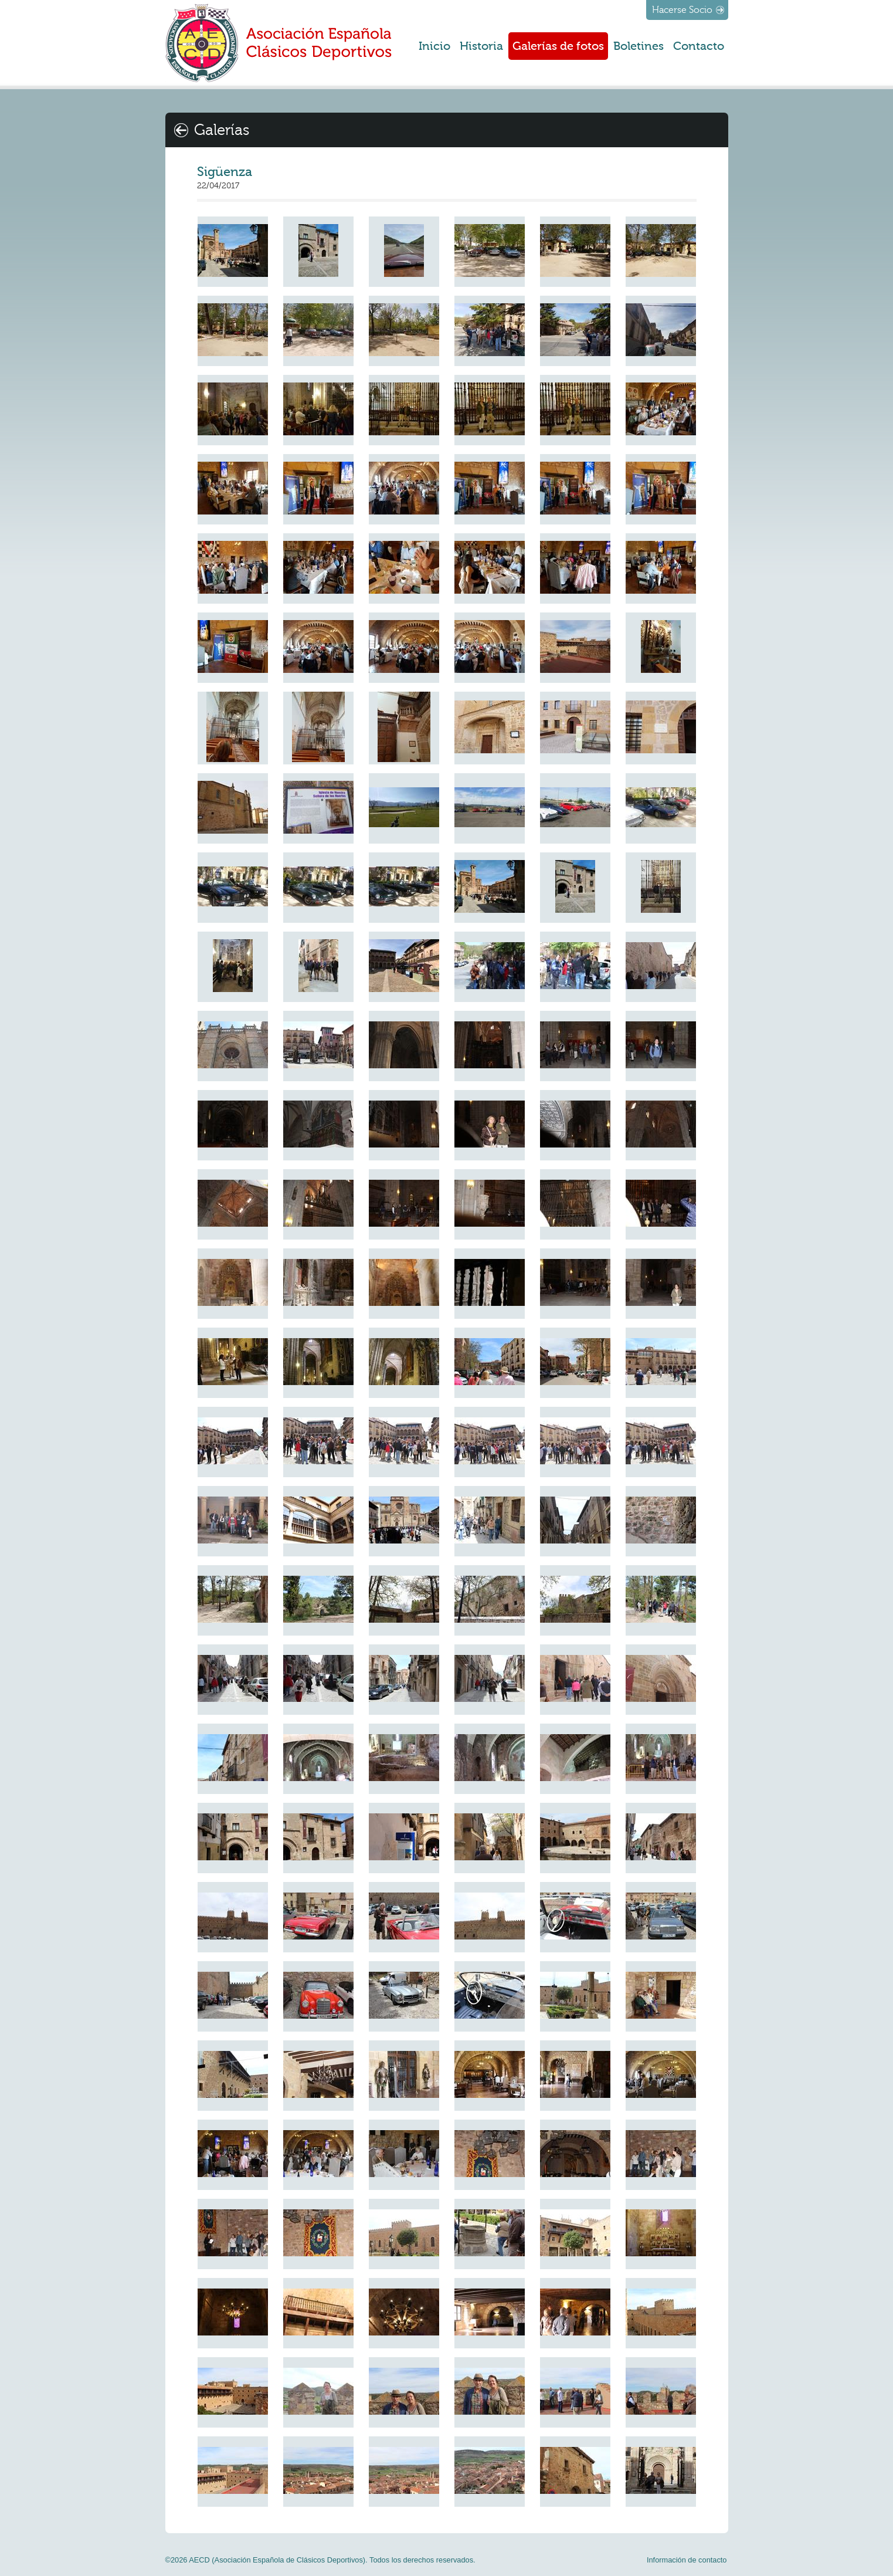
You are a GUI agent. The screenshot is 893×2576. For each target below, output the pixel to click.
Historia (481, 46)
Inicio (434, 46)
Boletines (638, 46)
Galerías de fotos (558, 46)
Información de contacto (687, 2559)
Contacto (698, 46)
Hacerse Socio (682, 10)
